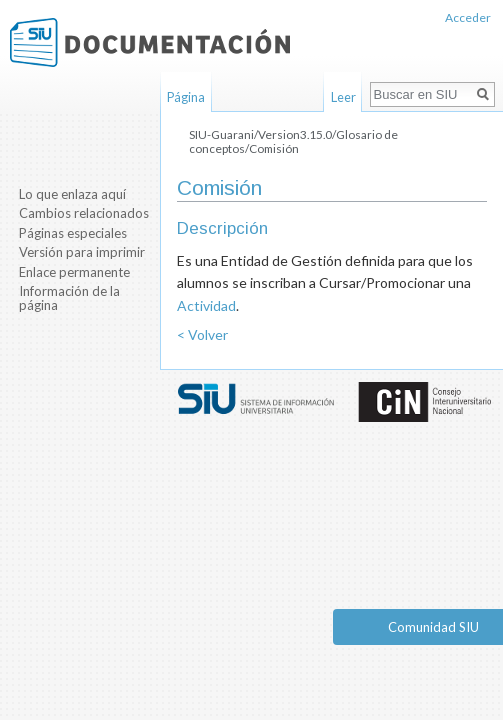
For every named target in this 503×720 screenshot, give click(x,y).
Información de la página (69, 298)
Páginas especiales (73, 233)
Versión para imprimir (82, 252)
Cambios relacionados (84, 213)
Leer (343, 97)
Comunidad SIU (433, 627)
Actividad (206, 305)
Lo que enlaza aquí (72, 194)
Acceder (468, 17)
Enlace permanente (74, 272)
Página (186, 97)
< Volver (202, 334)
